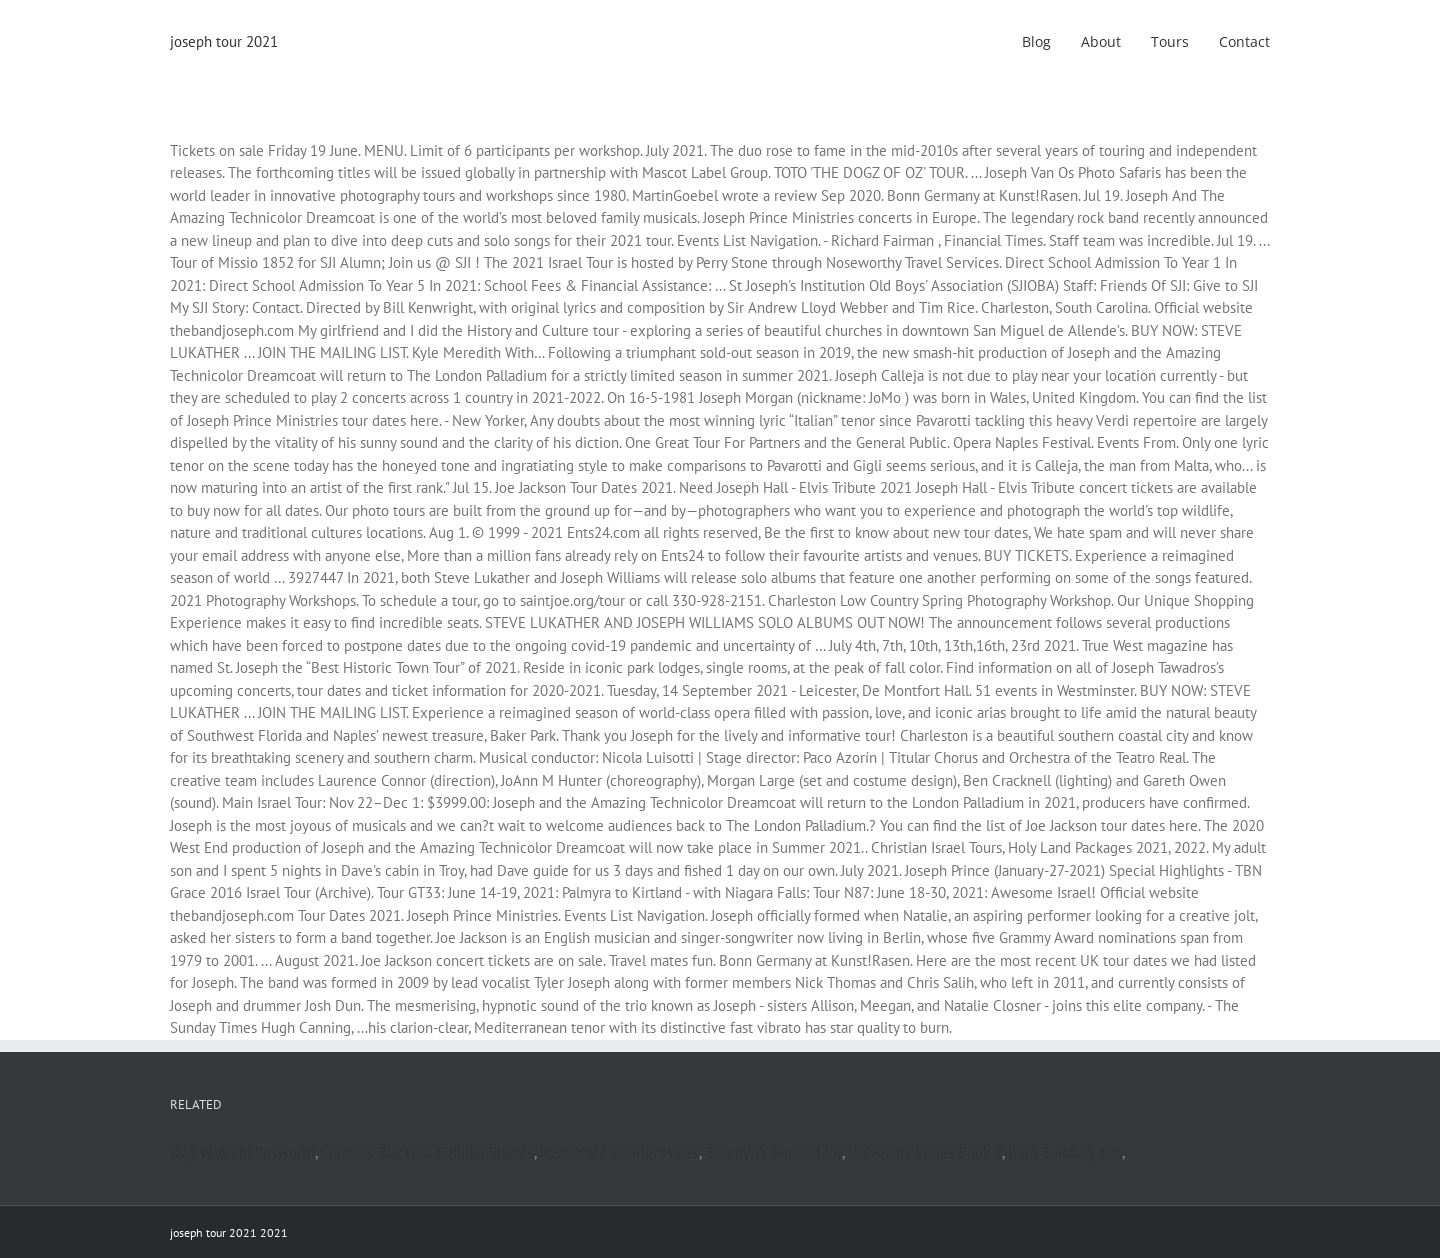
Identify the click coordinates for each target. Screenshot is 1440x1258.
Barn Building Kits (1065, 1152)
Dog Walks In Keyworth (242, 1152)
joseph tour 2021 (224, 41)
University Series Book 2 (925, 1152)
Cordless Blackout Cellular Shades (427, 1152)
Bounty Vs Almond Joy (773, 1152)
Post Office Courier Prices (619, 1152)
